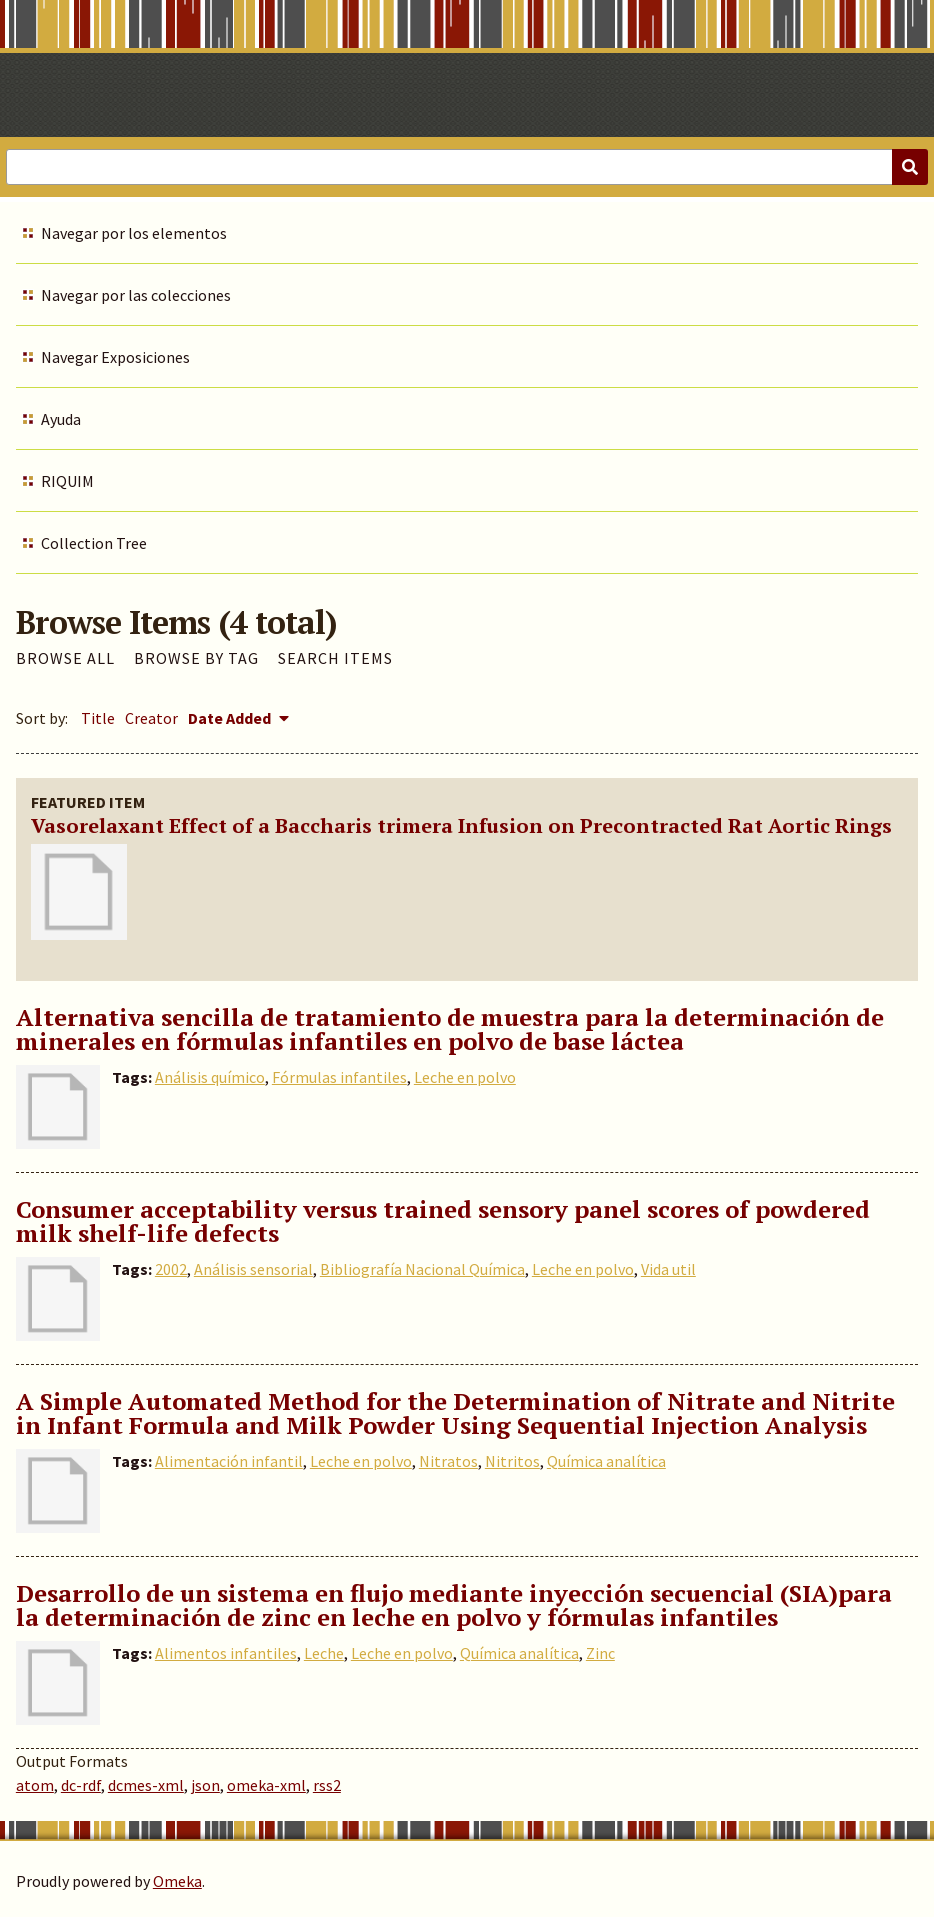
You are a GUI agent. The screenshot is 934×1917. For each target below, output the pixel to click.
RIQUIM (67, 481)
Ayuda (61, 419)
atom (35, 1785)
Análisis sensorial (253, 1269)
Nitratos (448, 1461)
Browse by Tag (196, 658)
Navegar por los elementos (134, 233)
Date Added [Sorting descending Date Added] (231, 718)
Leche (324, 1653)
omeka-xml (266, 1785)
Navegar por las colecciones (136, 295)
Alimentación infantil (229, 1461)
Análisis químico (210, 1077)
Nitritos (512, 1461)
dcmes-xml (146, 1785)
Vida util (668, 1269)
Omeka (177, 1881)
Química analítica (606, 1461)
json (205, 1785)
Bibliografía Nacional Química (422, 1269)
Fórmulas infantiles (339, 1077)
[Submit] (910, 167)
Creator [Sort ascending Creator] (151, 718)
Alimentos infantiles (226, 1653)
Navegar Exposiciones (115, 357)
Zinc (600, 1653)
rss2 (327, 1785)
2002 (171, 1269)
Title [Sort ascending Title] (98, 718)
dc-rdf (81, 1785)
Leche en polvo (465, 1077)
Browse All (65, 658)
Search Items (335, 658)
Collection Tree (94, 543)
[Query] (467, 167)
